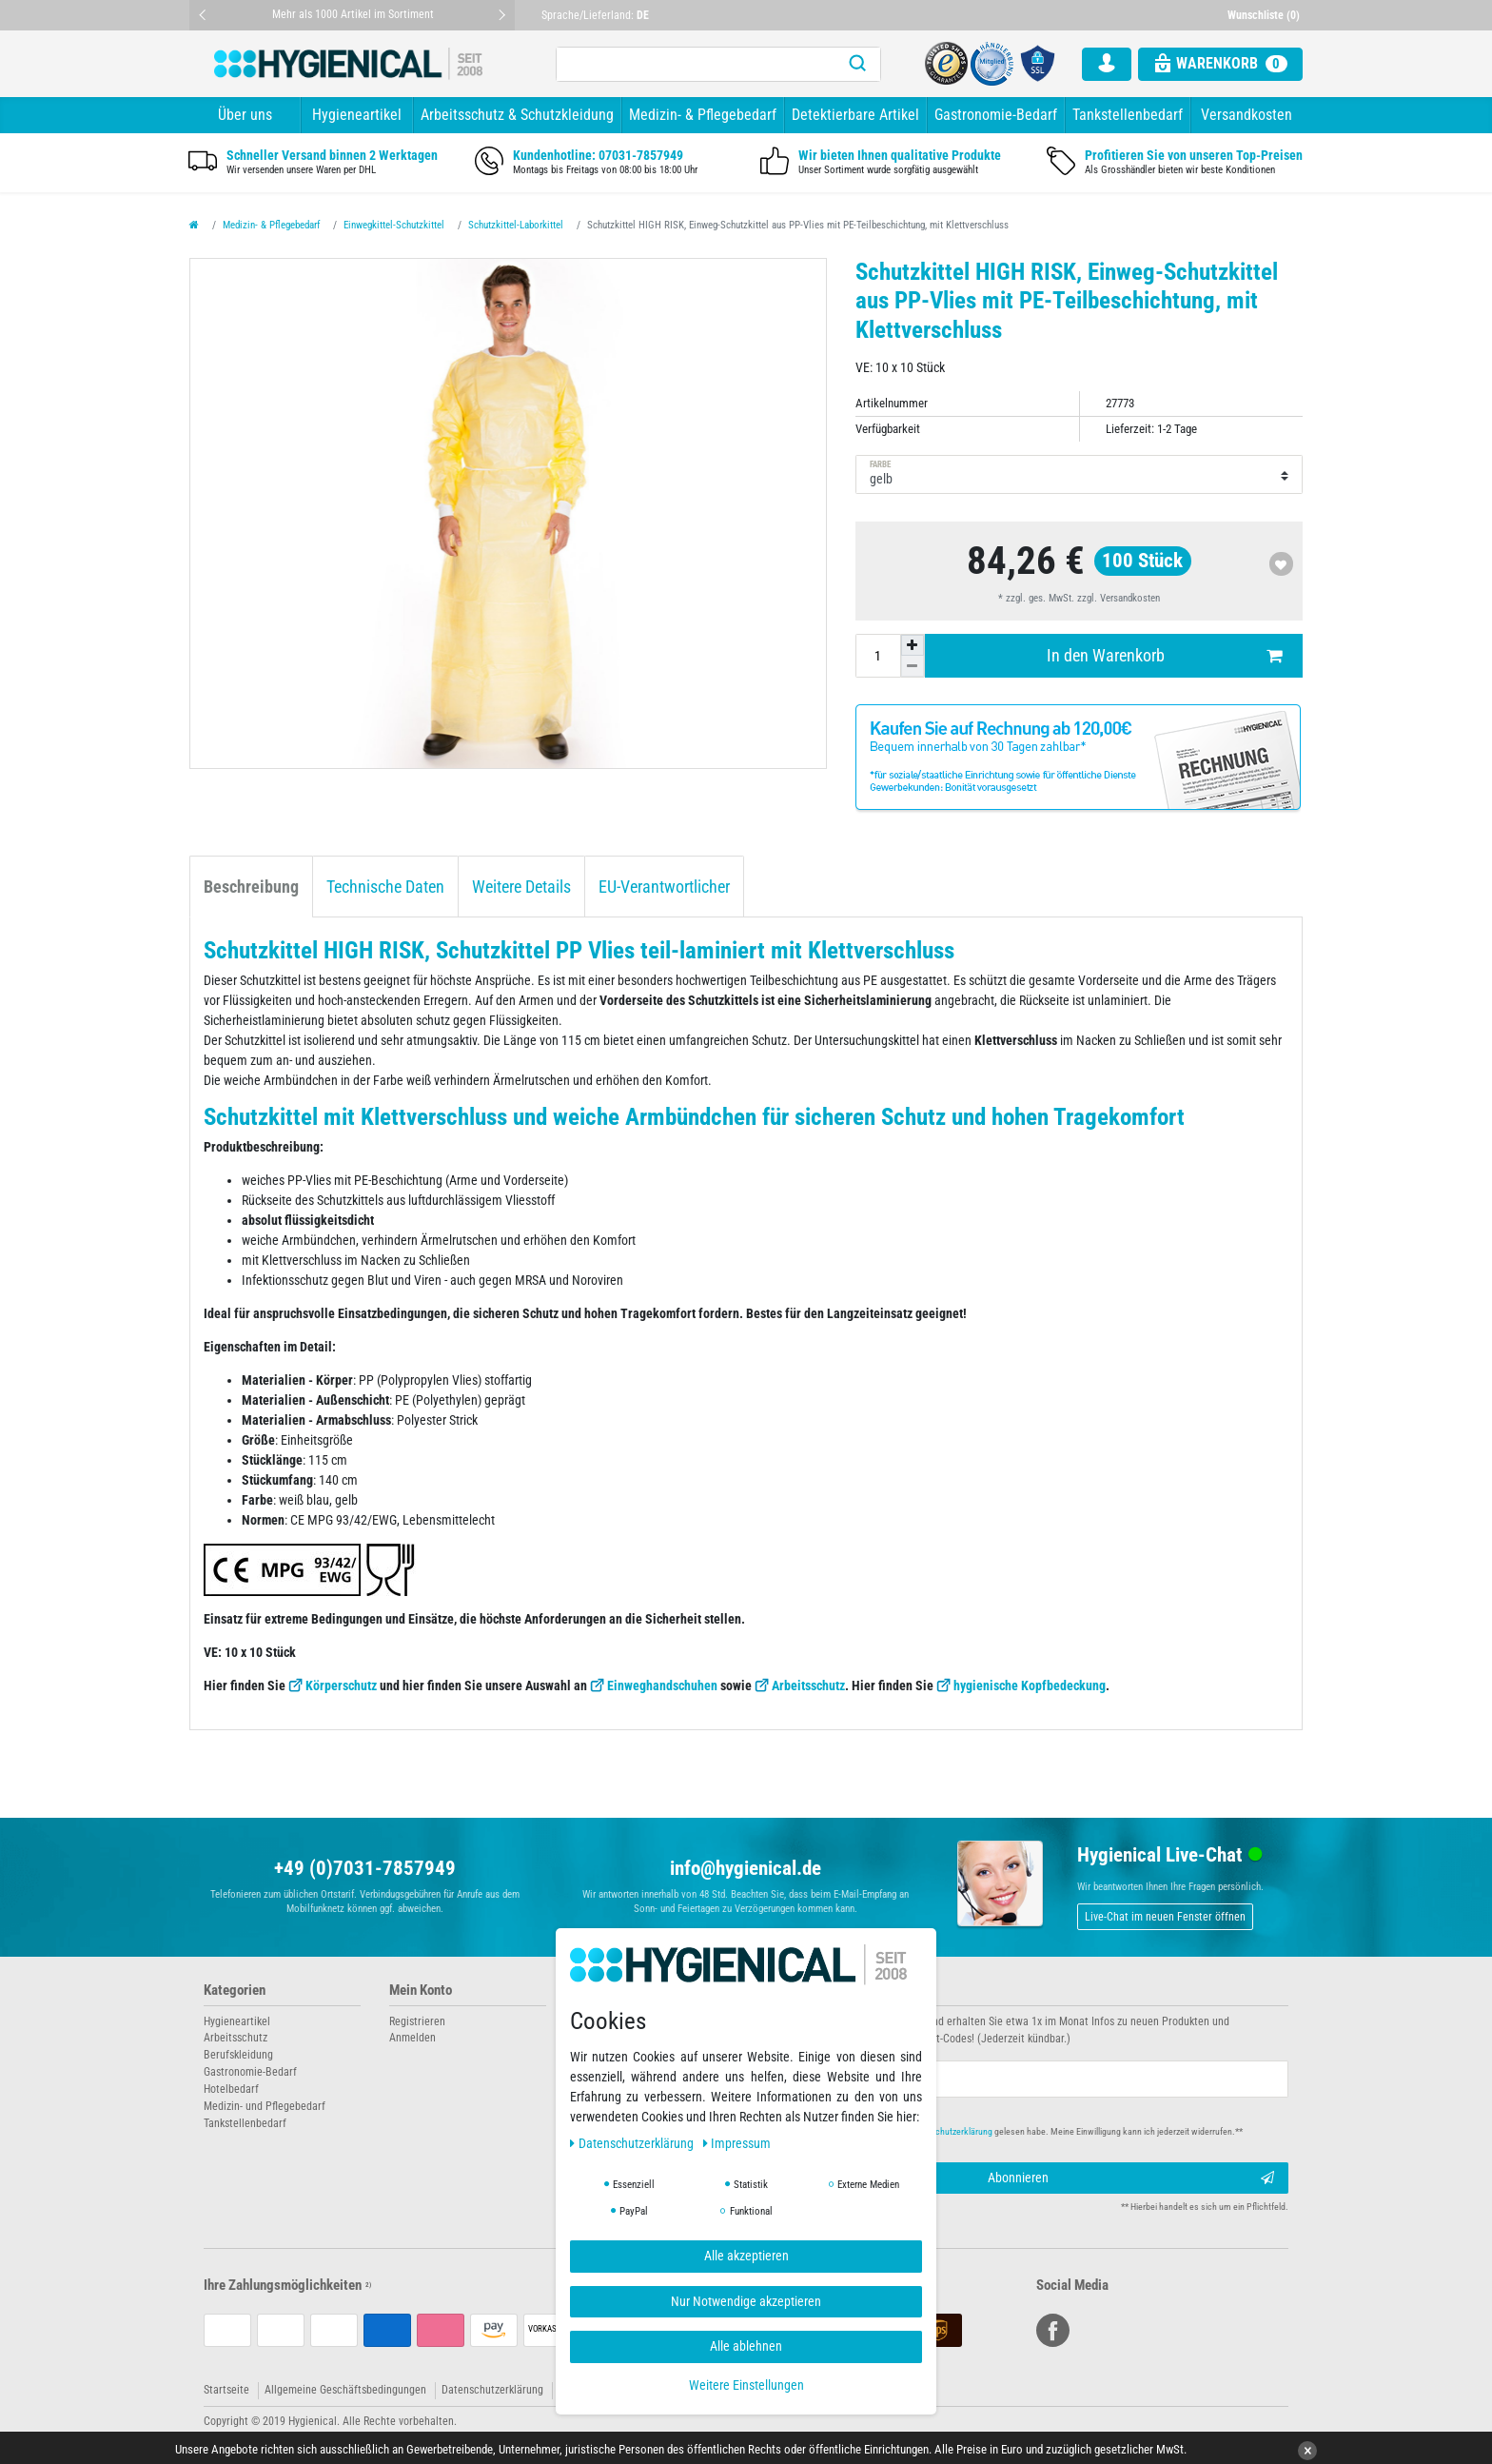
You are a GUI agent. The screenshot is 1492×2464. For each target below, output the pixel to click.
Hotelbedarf (231, 2089)
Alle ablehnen (746, 2346)
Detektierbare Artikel (855, 115)
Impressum (737, 2143)
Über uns (245, 115)
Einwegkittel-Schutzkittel (394, 225)
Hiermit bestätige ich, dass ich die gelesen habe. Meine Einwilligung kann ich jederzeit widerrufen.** (1010, 2131)
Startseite (226, 2389)
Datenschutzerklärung (492, 2389)
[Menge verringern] (912, 666)
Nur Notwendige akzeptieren (746, 2301)
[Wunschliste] (1265, 15)
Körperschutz (341, 1685)
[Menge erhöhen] (912, 645)
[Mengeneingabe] (878, 656)
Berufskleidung (238, 2054)
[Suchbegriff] (695, 64)
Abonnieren (1131, 2178)
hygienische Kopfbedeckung (1029, 1685)
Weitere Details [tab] (521, 887)
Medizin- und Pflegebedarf (264, 2106)
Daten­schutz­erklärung (633, 2143)
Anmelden (412, 2037)
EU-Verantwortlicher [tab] (664, 887)
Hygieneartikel (357, 115)
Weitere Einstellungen (746, 2385)
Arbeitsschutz (808, 1685)
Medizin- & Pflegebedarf (702, 115)
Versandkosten (1246, 115)
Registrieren (417, 2021)
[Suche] (857, 64)
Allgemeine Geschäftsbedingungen (345, 2389)
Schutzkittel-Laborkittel (515, 225)
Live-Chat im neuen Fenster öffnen (1165, 1916)
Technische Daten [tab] (385, 887)
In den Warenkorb (1164, 656)
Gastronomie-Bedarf (995, 115)
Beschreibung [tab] (251, 887)
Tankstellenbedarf (1127, 115)
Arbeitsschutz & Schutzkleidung (517, 115)
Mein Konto (420, 1990)
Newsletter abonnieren (824, 1990)
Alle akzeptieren (746, 2255)
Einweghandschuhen (662, 1685)
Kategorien (234, 1990)
